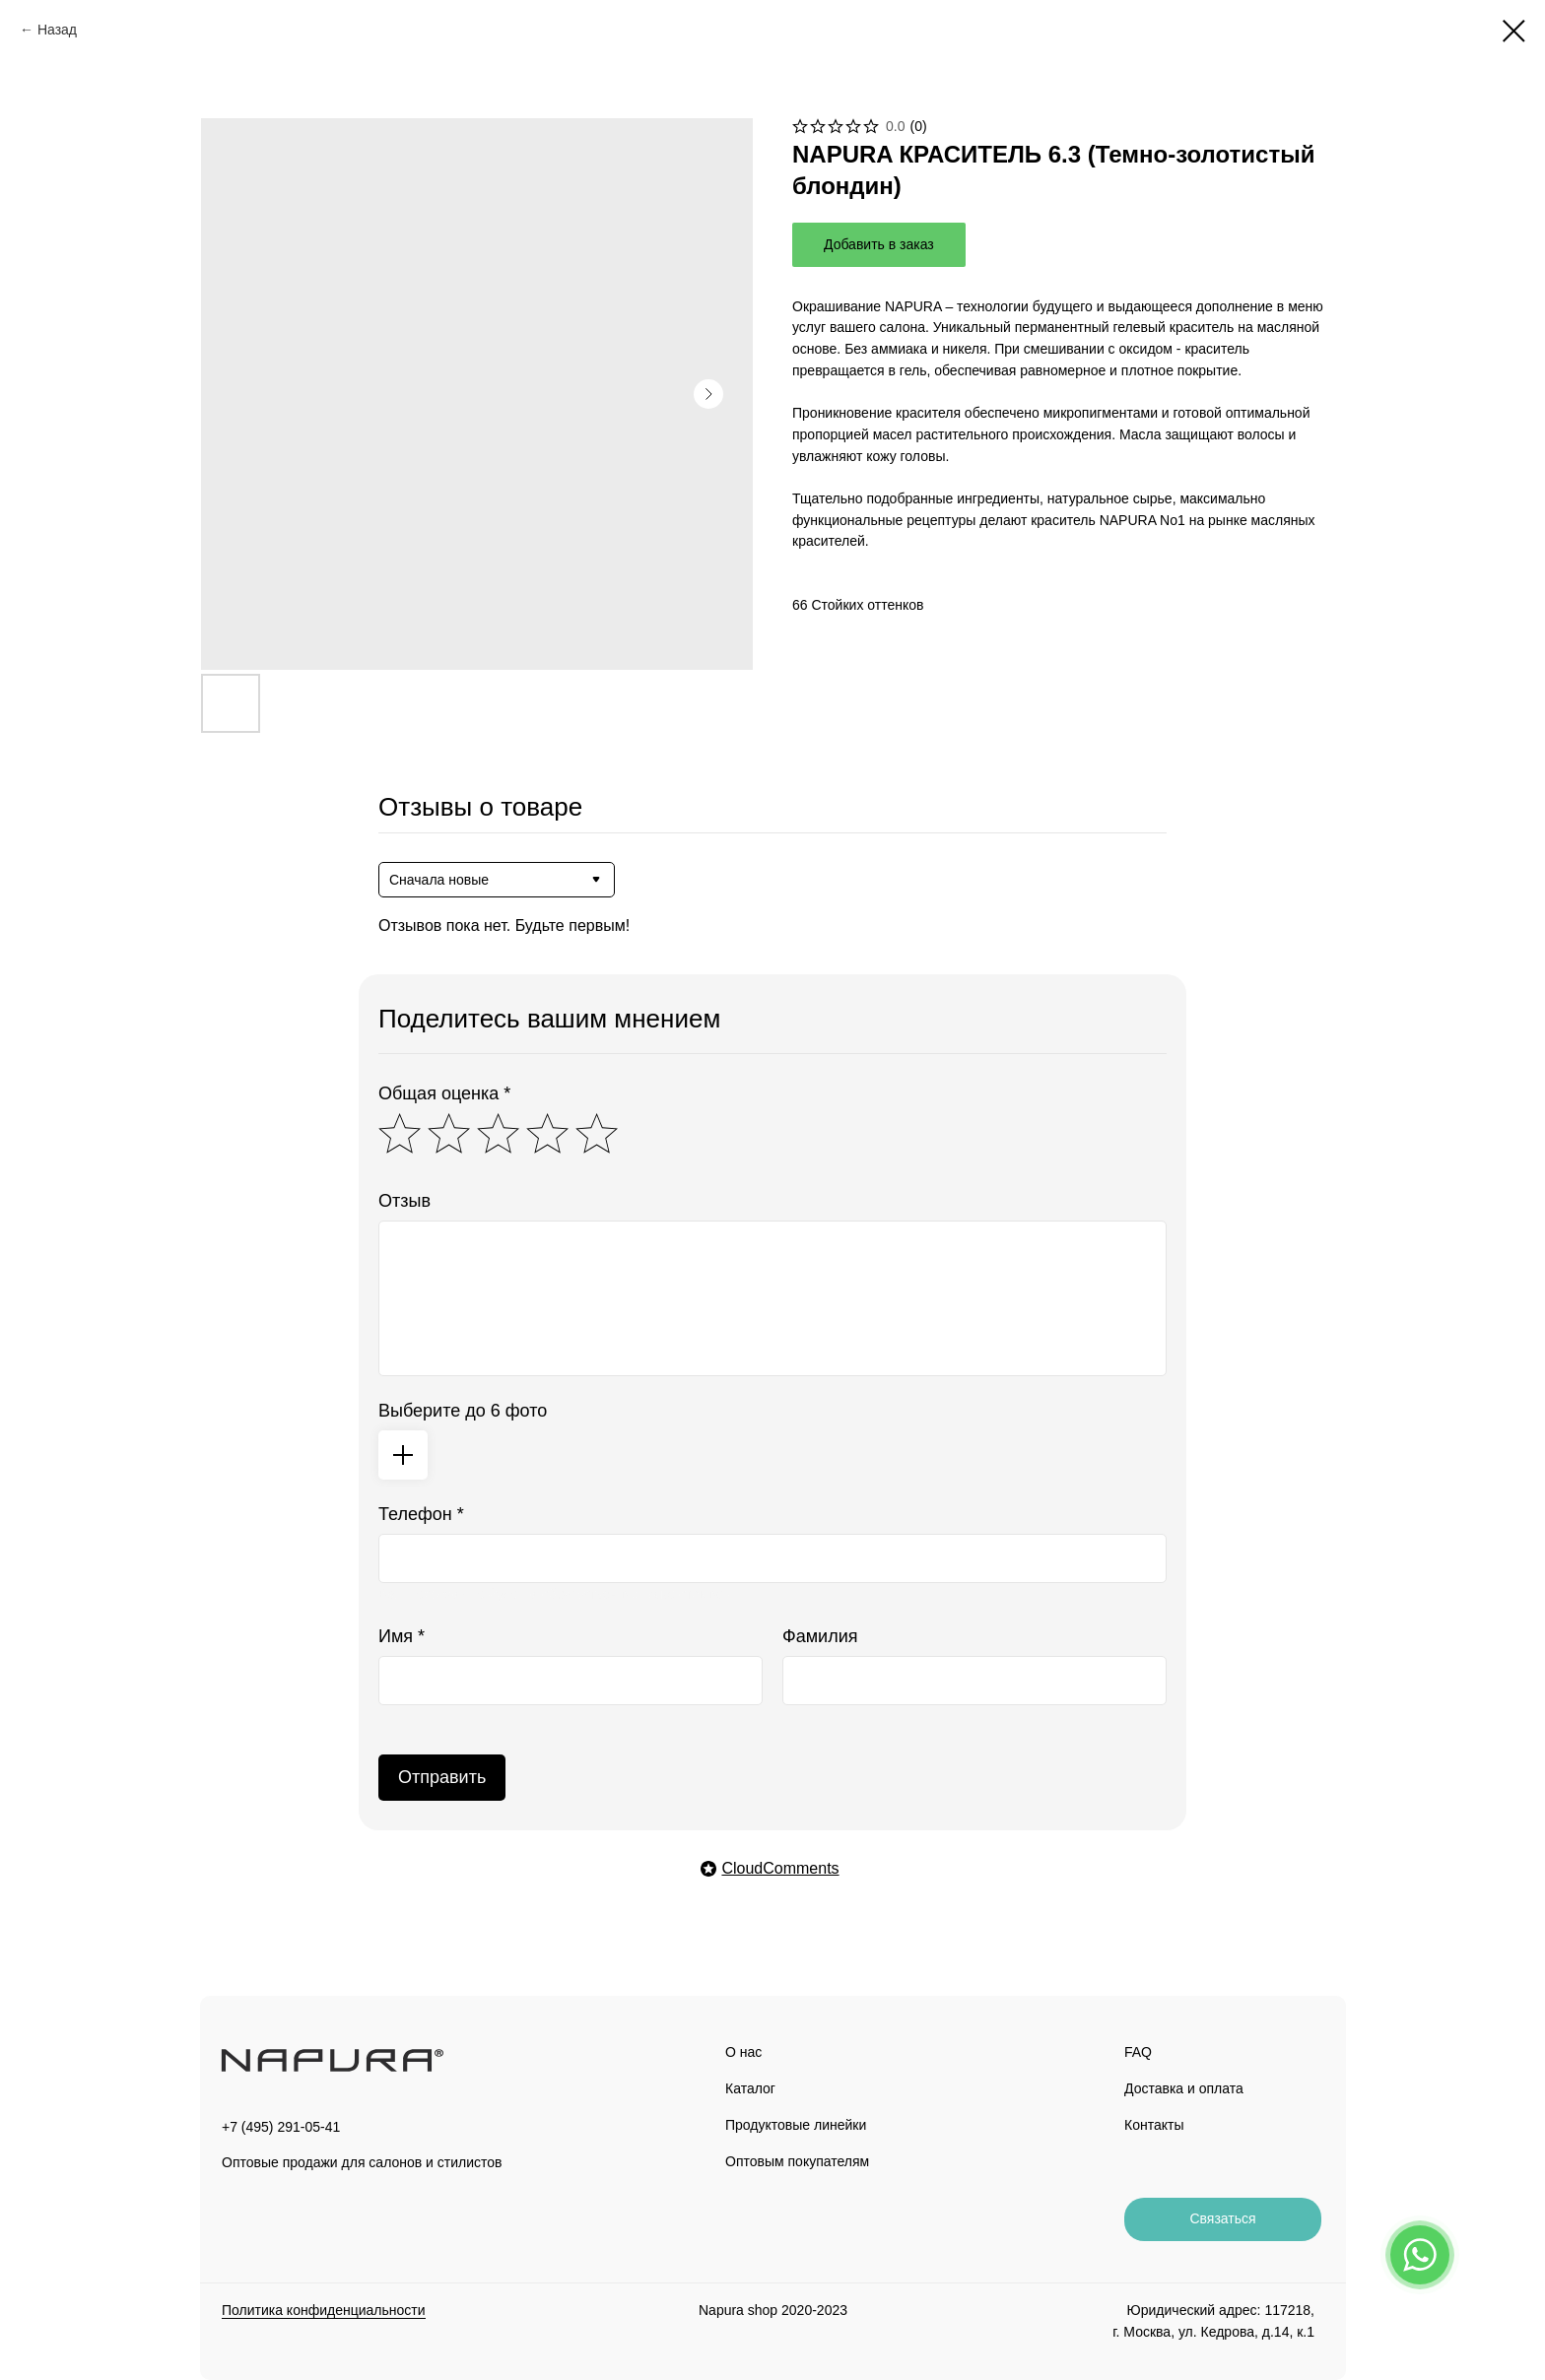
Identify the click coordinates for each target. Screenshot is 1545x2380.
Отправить (442, 1777)
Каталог (750, 2088)
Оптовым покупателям (797, 2161)
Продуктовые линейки (795, 2125)
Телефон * (421, 1514)
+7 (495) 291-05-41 (281, 2127)
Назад (57, 29)
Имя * (401, 1636)
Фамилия (819, 1636)
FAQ (1138, 2052)
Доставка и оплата (1183, 2088)
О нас (743, 2052)
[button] (1222, 2219)
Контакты (1153, 2125)
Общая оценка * (444, 1093)
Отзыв (404, 1201)
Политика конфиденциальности (324, 2310)
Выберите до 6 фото (462, 1411)
